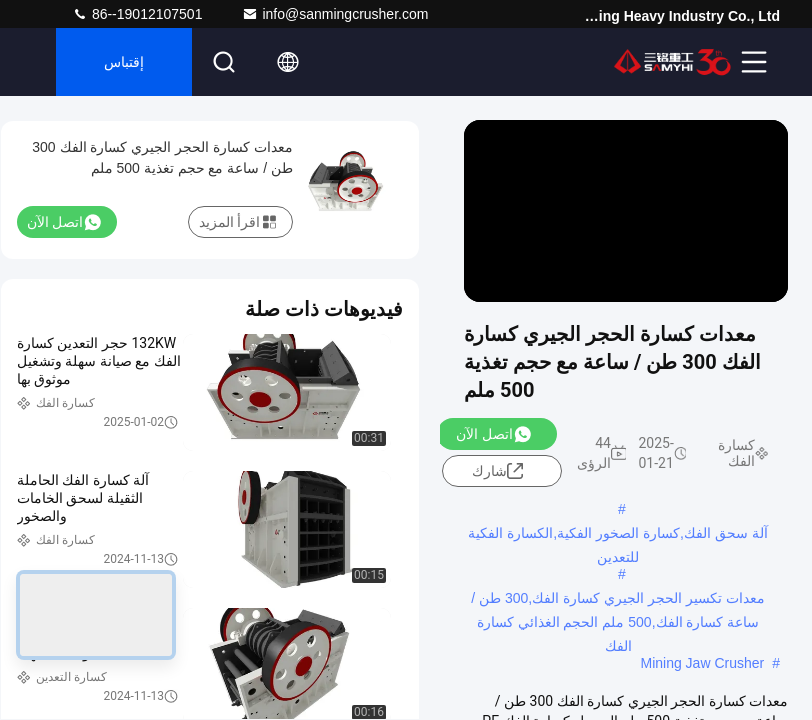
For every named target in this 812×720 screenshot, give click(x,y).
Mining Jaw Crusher (702, 663)
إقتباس (124, 62)
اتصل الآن (493, 434)
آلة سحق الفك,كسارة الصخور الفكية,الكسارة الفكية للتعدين (617, 535)
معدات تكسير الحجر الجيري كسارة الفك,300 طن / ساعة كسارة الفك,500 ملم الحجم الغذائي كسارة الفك (617, 600)
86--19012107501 (137, 14)
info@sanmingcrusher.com (335, 14)
